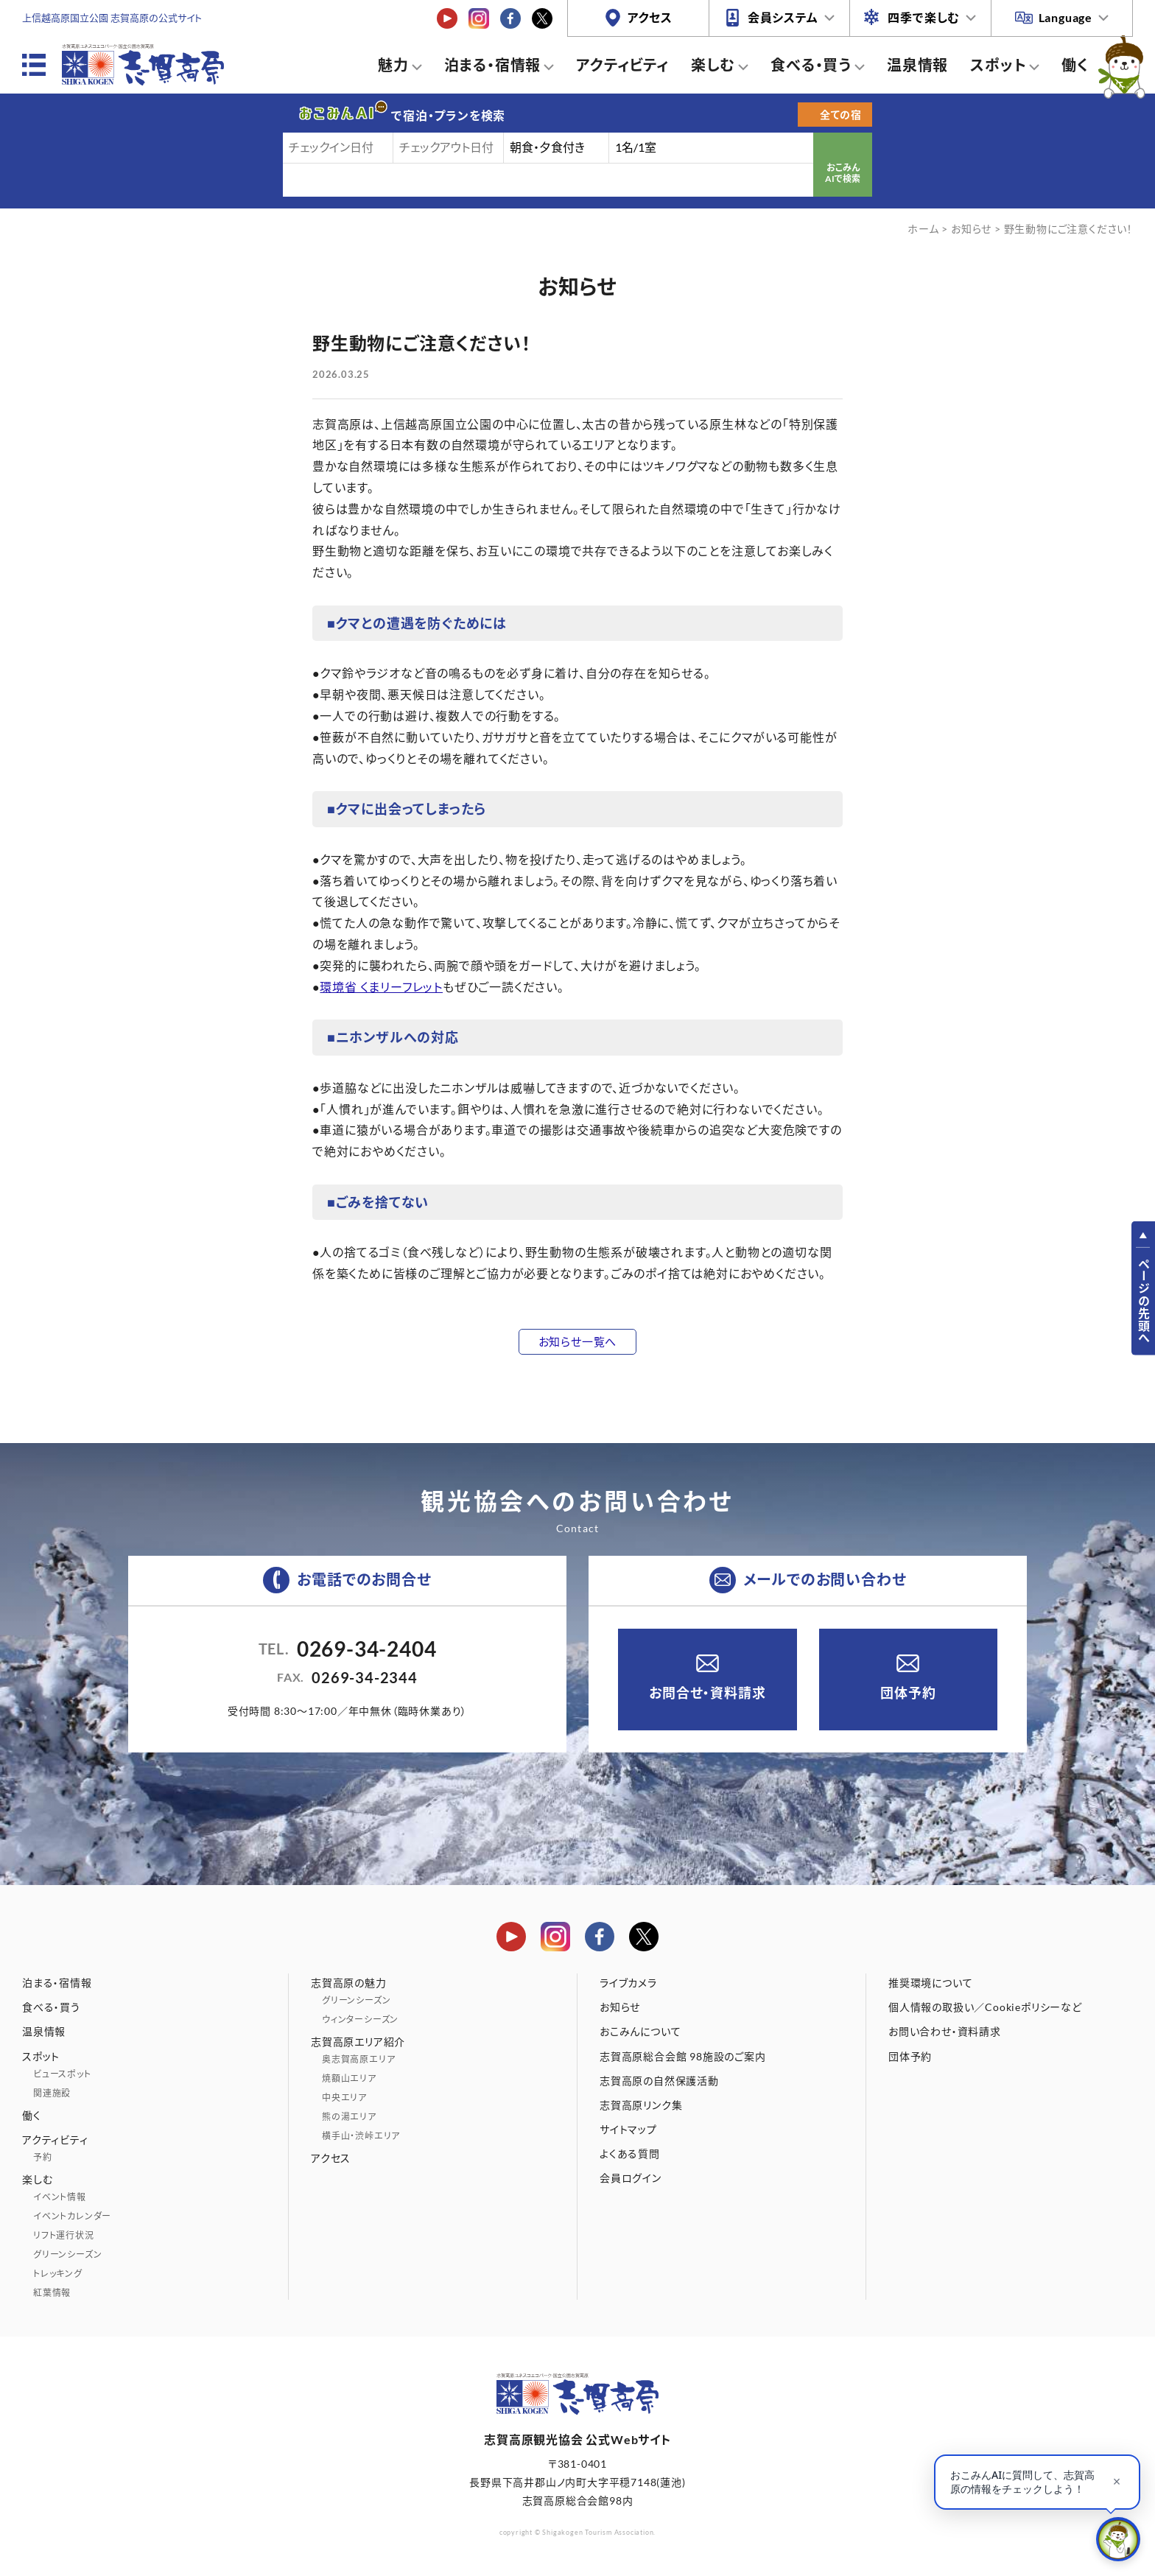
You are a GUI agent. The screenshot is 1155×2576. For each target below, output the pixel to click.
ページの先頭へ (1144, 1300)
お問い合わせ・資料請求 (944, 2031)
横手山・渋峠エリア (361, 2135)
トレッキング (57, 2273)
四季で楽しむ (924, 17)
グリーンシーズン (67, 2254)
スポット (998, 65)
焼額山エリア (349, 2078)
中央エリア (344, 2097)
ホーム (923, 228)
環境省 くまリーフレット (381, 987)
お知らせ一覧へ (577, 1341)
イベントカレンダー (72, 2216)
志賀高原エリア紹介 (358, 2041)
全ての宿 (841, 114)
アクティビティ (622, 65)
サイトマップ (628, 2129)
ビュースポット (62, 2074)
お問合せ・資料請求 (707, 1693)
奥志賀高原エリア (358, 2059)
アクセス (650, 17)
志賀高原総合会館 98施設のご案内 (683, 2056)
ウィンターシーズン (360, 2019)
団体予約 (907, 1693)
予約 (42, 2157)
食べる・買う (811, 65)
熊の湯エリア (349, 2116)
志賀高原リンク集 (641, 2105)
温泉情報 (917, 65)
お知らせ (971, 228)
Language (1065, 17)
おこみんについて (640, 2031)
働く (1075, 65)
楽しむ (713, 65)
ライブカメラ (628, 1982)
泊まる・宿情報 (492, 65)
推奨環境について (930, 1982)
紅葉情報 (52, 2292)
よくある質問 (630, 2153)
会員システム (783, 17)
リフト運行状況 (63, 2235)
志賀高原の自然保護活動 (659, 2080)
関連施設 (52, 2093)
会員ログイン (630, 2178)
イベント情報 (59, 2197)
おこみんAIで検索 (842, 173)
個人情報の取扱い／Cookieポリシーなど (985, 2007)
